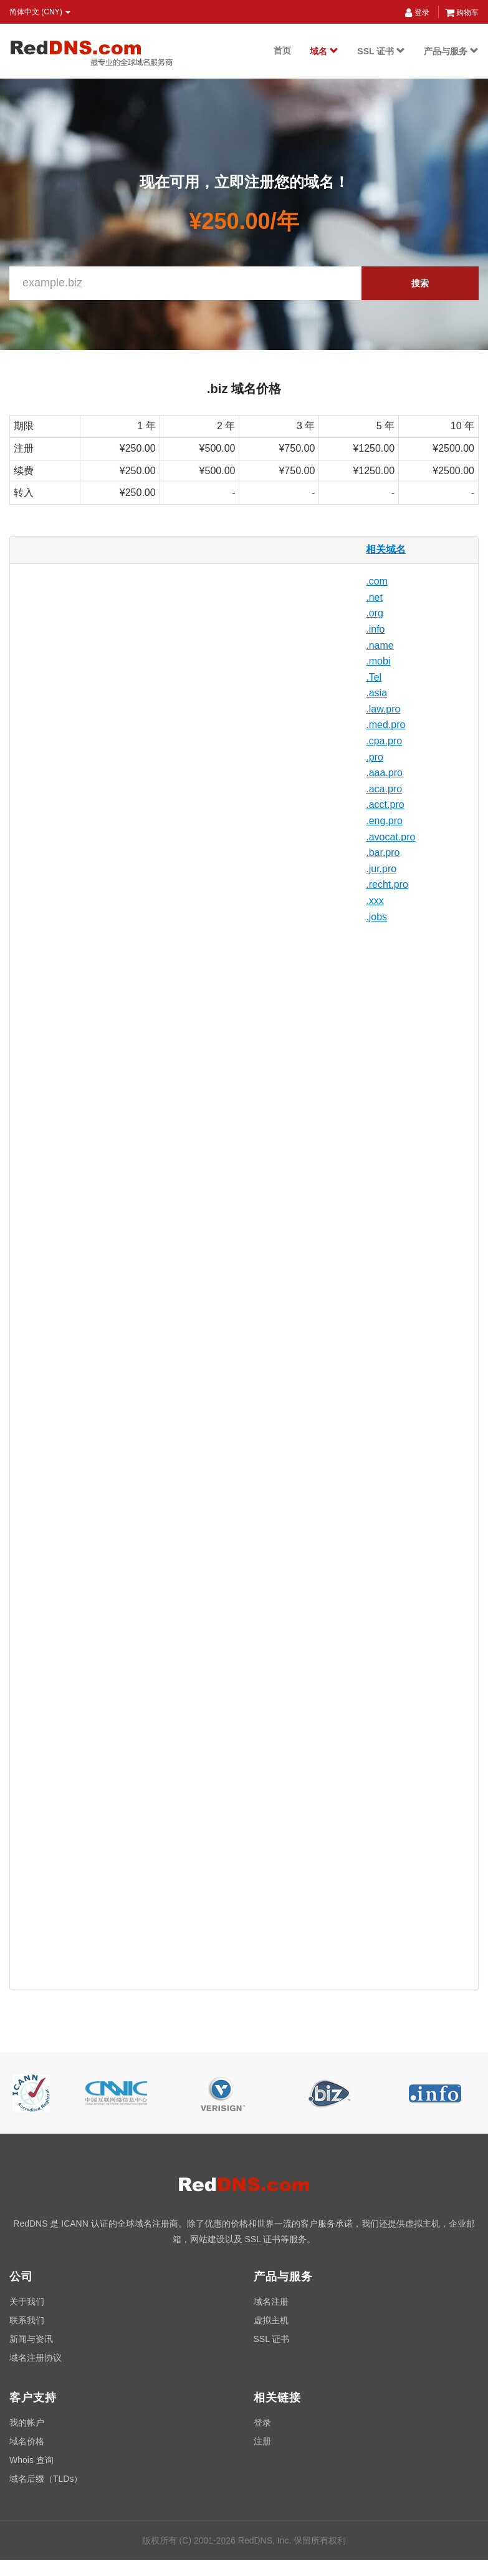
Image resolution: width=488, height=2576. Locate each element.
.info (375, 629)
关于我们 (26, 2301)
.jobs (376, 916)
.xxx (374, 900)
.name (379, 645)
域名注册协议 (35, 2358)
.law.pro (383, 709)
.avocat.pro (390, 837)
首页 (282, 51)
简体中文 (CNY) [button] (39, 11)
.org (374, 613)
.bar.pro (382, 852)
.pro (374, 757)
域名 (324, 51)
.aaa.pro (384, 772)
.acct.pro (385, 804)
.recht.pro (387, 884)
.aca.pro (384, 789)
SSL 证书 (381, 51)
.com (377, 581)
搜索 (420, 283)
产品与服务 (451, 51)
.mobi (378, 661)
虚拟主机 (271, 2320)
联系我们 (26, 2320)
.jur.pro (381, 868)
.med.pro (385, 724)
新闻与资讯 (31, 2339)
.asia (376, 693)
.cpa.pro (384, 741)
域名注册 (271, 2301)
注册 (262, 2441)
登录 (417, 12)
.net (374, 597)
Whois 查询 (31, 2460)
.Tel (373, 677)
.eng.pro (384, 820)
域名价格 (26, 2441)
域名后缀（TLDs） (45, 2479)
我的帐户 (26, 2423)
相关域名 (386, 549)
